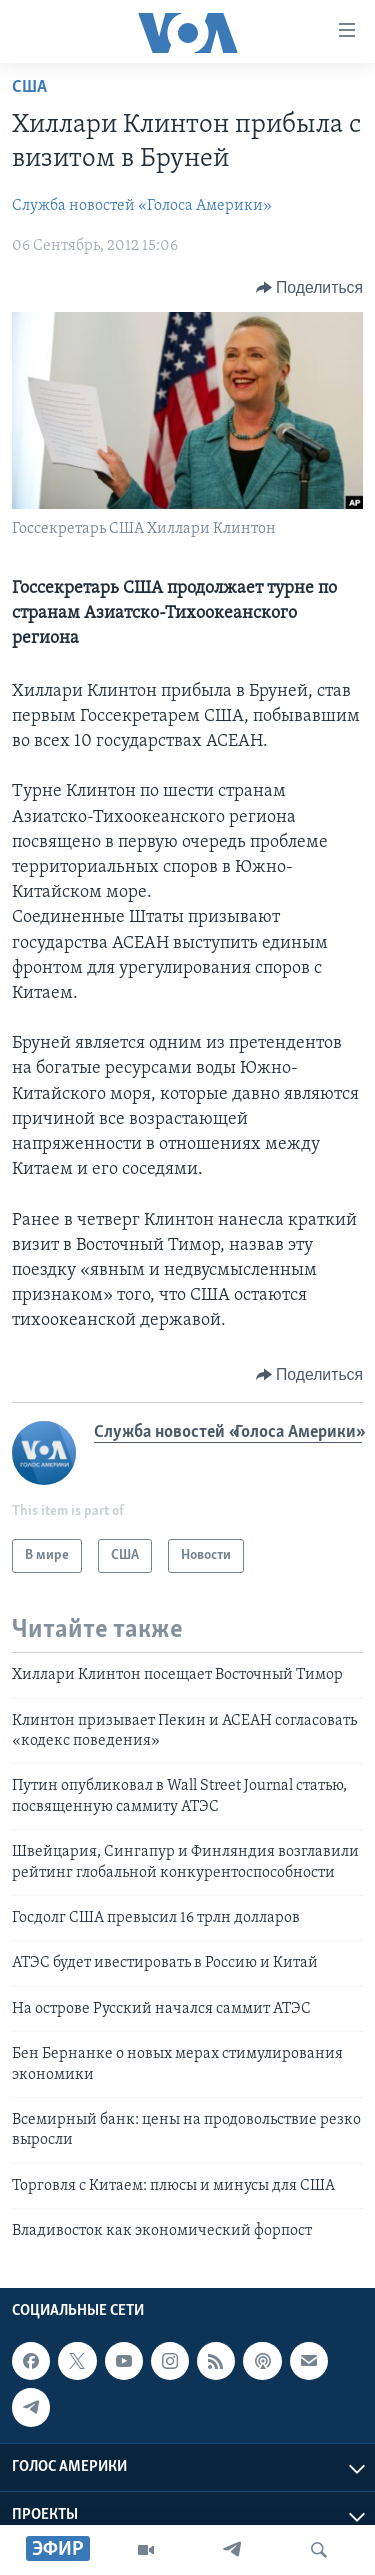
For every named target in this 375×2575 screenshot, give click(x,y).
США (29, 87)
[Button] (309, 288)
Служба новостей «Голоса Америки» (142, 206)
